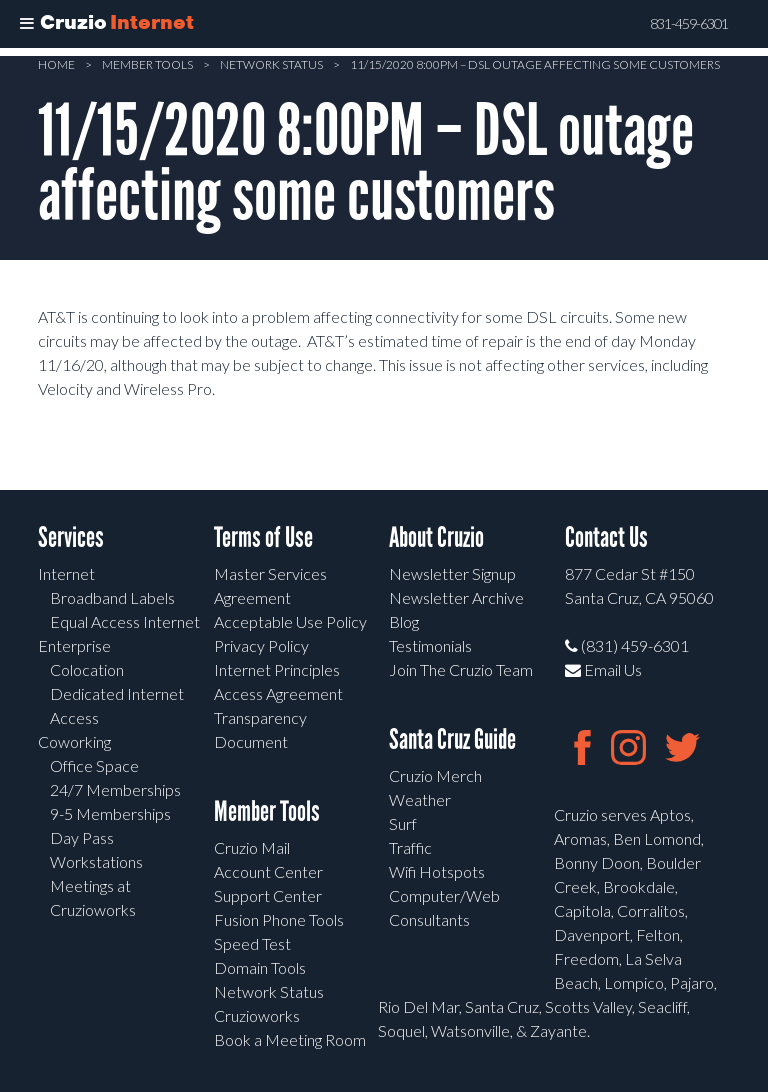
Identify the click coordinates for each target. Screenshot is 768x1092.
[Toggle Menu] (27, 24)
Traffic (410, 847)
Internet (66, 573)
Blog (404, 621)
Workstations (96, 861)
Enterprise (74, 645)
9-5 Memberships (110, 813)
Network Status (271, 64)
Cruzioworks (257, 1015)
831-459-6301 (689, 24)
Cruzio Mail (252, 847)
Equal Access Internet (125, 621)
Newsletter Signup (452, 573)
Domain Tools (260, 967)
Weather (420, 799)
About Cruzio (436, 537)
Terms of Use (263, 537)
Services (71, 537)
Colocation (87, 669)
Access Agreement (278, 693)
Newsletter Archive (456, 597)
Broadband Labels (112, 597)
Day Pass (82, 837)
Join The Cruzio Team (461, 669)
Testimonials (430, 645)
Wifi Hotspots (437, 871)
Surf (403, 823)
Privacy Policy (261, 645)
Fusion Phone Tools (279, 919)
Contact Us (606, 537)
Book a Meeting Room (290, 1039)
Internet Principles (277, 669)
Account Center (268, 871)
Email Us (603, 669)
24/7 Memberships (115, 789)
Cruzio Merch (435, 775)
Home (56, 64)
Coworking (74, 741)
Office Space (94, 765)
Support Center (268, 895)
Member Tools (147, 64)
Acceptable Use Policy (290, 621)
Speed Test (252, 943)
